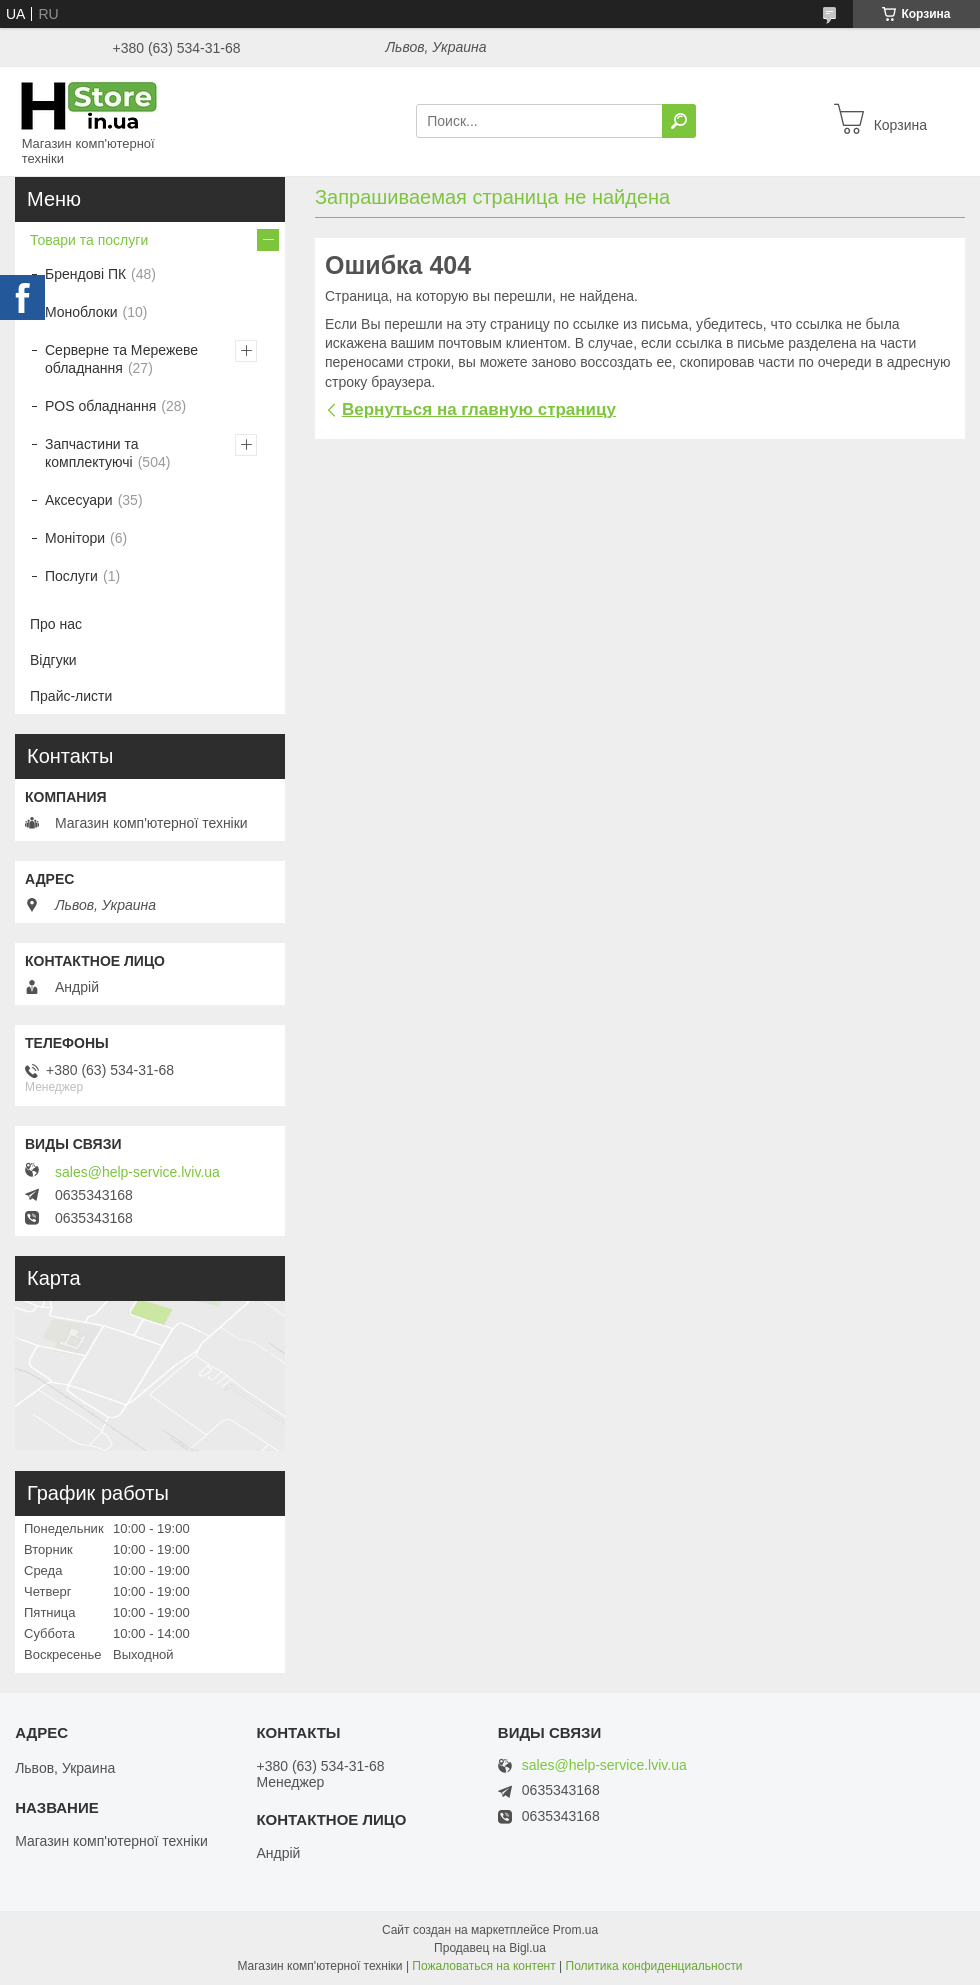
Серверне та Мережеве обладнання (121, 359)
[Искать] (679, 121)
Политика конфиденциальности (654, 1966)
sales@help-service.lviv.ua (137, 1172)
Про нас (56, 624)
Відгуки (53, 660)
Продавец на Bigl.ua (490, 1948)
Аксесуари (79, 500)
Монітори (75, 538)
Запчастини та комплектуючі (92, 453)
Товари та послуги (89, 240)
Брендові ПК (85, 274)
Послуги (71, 576)
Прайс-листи (71, 696)
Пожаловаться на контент (483, 1966)
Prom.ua (575, 1930)
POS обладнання (100, 406)
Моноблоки (81, 312)
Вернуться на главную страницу (479, 409)
